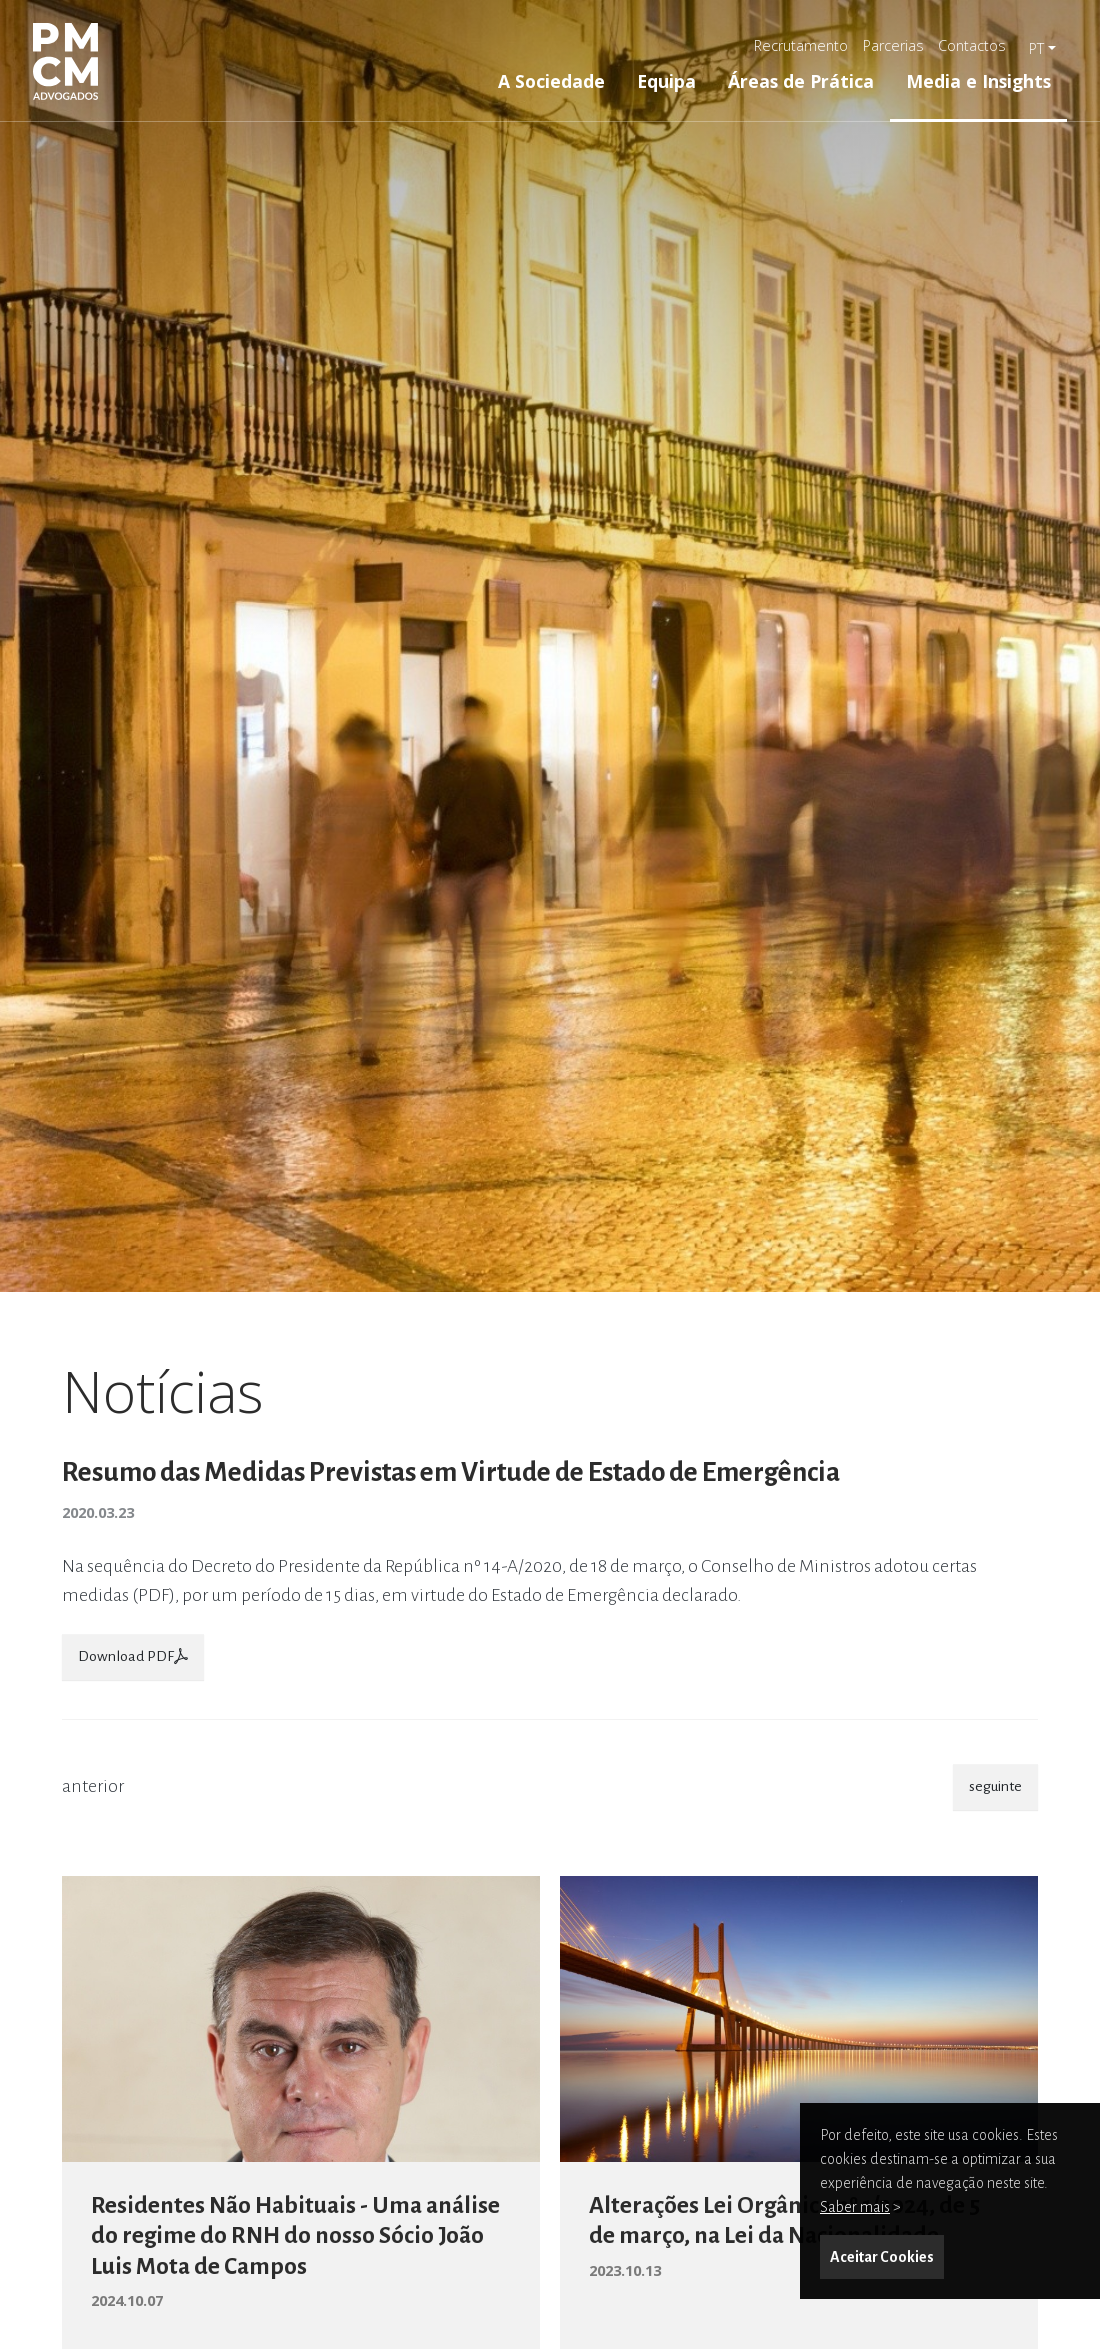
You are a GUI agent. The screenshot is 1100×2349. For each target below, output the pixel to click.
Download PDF (133, 1656)
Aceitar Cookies (882, 2257)
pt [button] (1036, 48)
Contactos (972, 45)
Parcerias (893, 45)
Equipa (666, 81)
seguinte (995, 1786)
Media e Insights (978, 81)
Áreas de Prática (801, 81)
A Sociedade (551, 81)
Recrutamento (801, 45)
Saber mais (855, 2207)
